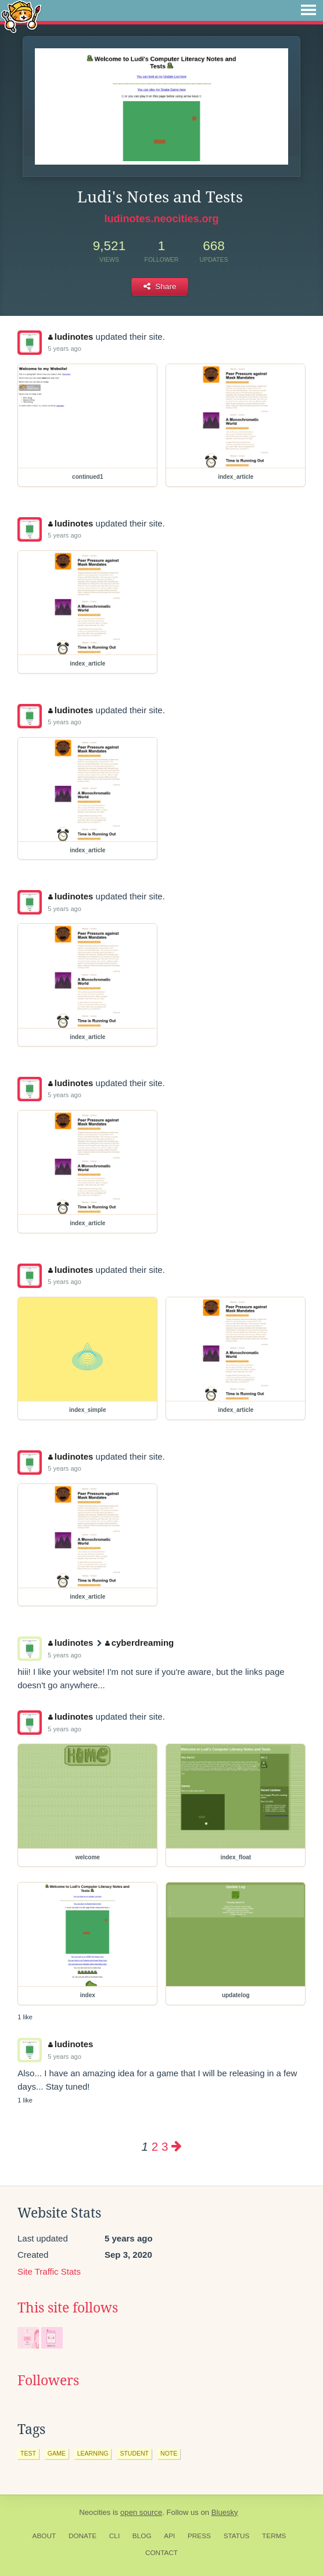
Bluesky (224, 2512)
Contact (161, 2553)
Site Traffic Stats (49, 2271)
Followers (48, 2380)
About (44, 2536)
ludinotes (70, 336)
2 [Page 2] (155, 2146)
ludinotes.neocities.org (161, 219)
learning (93, 2453)
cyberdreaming (139, 1643)
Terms (274, 2536)
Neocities (94, 2512)
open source (141, 2512)
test (28, 2453)
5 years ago (64, 348)
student (134, 2453)
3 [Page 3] (165, 2146)
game (57, 2453)
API (169, 2536)
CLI (114, 2536)
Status (237, 2536)
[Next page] (176, 2146)
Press (199, 2536)
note (168, 2453)
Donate (82, 2536)
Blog (142, 2536)
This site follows (67, 2307)
